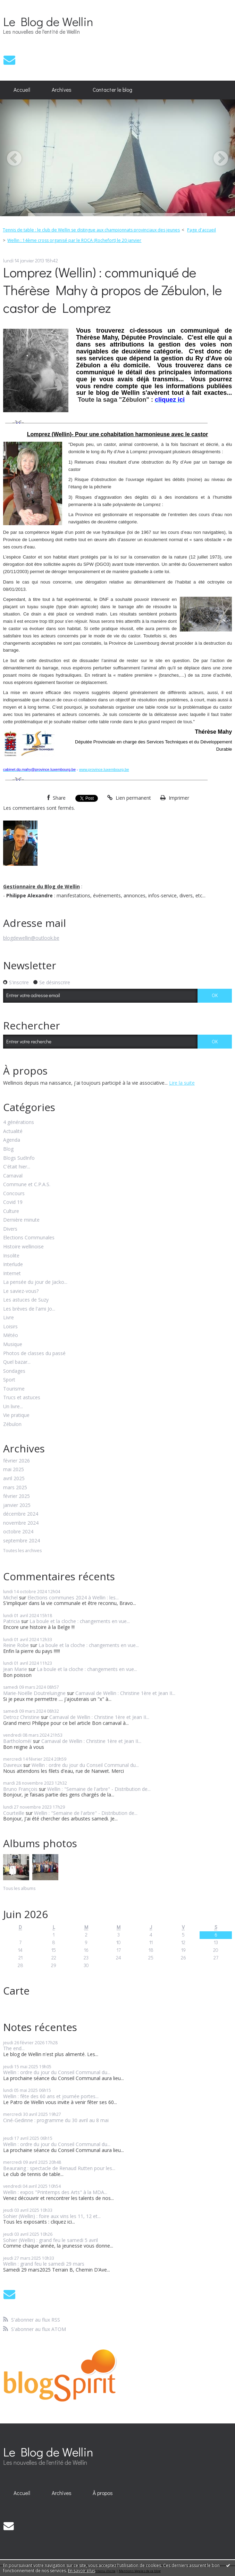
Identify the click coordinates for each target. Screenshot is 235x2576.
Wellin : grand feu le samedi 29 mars (43, 2263)
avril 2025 (14, 1479)
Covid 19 (13, 1202)
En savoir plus (81, 2571)
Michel (10, 1597)
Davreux (12, 1765)
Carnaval (13, 1176)
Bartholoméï (17, 1741)
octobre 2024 (18, 1532)
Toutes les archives (22, 1551)
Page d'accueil (201, 230)
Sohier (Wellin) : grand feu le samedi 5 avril (50, 2240)
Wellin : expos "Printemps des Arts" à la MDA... (55, 2192)
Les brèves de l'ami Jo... (29, 1309)
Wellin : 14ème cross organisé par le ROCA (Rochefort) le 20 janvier (74, 240)
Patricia (11, 1621)
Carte (16, 1990)
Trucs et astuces (21, 1398)
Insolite (11, 1256)
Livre (8, 1318)
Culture (11, 1211)
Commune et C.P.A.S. (26, 1185)
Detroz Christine (21, 1717)
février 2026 (16, 1461)
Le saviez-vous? (21, 1291)
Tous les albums (19, 1888)
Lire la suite (182, 1082)
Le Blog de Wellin (48, 21)
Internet (12, 1274)
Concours (14, 1194)
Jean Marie (15, 1669)
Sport (9, 1380)
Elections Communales (28, 1238)
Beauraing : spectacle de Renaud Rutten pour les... (59, 2168)
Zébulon (12, 1424)
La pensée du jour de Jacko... (35, 1282)
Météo (10, 1335)
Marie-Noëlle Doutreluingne (34, 1693)
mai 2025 (13, 1470)
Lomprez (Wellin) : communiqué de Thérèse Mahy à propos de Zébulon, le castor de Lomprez (112, 289)
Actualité (13, 1131)
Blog (8, 1149)
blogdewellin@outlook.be (31, 938)
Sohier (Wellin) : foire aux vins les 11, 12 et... (52, 2216)
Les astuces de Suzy (26, 1300)
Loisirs (10, 1327)
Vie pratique (16, 1415)
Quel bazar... (17, 1362)
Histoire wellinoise (23, 1247)
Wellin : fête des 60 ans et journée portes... (51, 2096)
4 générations (18, 1122)
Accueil (22, 89)
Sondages (14, 1371)
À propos (103, 2492)
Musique (12, 1344)
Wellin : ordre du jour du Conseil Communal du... (85, 1765)
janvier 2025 (17, 1505)
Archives (62, 89)
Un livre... (13, 1407)
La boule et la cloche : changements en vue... (80, 1621)
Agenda (11, 1140)
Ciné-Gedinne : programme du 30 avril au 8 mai (56, 2120)
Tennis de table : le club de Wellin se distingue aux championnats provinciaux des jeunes (91, 230)
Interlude (13, 1264)
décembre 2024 (20, 1514)
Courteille (13, 1813)
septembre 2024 (21, 1541)
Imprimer (174, 797)
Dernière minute (21, 1220)
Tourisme (14, 1389)
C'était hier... (16, 1167)
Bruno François (20, 1789)
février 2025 (16, 1496)
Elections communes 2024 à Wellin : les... (73, 1597)
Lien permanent (129, 797)
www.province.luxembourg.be (104, 769)
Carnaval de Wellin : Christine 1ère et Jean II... (125, 1693)
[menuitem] (22, 90)
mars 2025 (15, 1488)
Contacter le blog (112, 89)
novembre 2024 (21, 1523)
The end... (14, 2048)
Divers (10, 1229)
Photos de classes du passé (34, 1353)
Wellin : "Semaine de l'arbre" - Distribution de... (99, 1789)
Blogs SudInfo (19, 1158)
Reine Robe (16, 1645)
